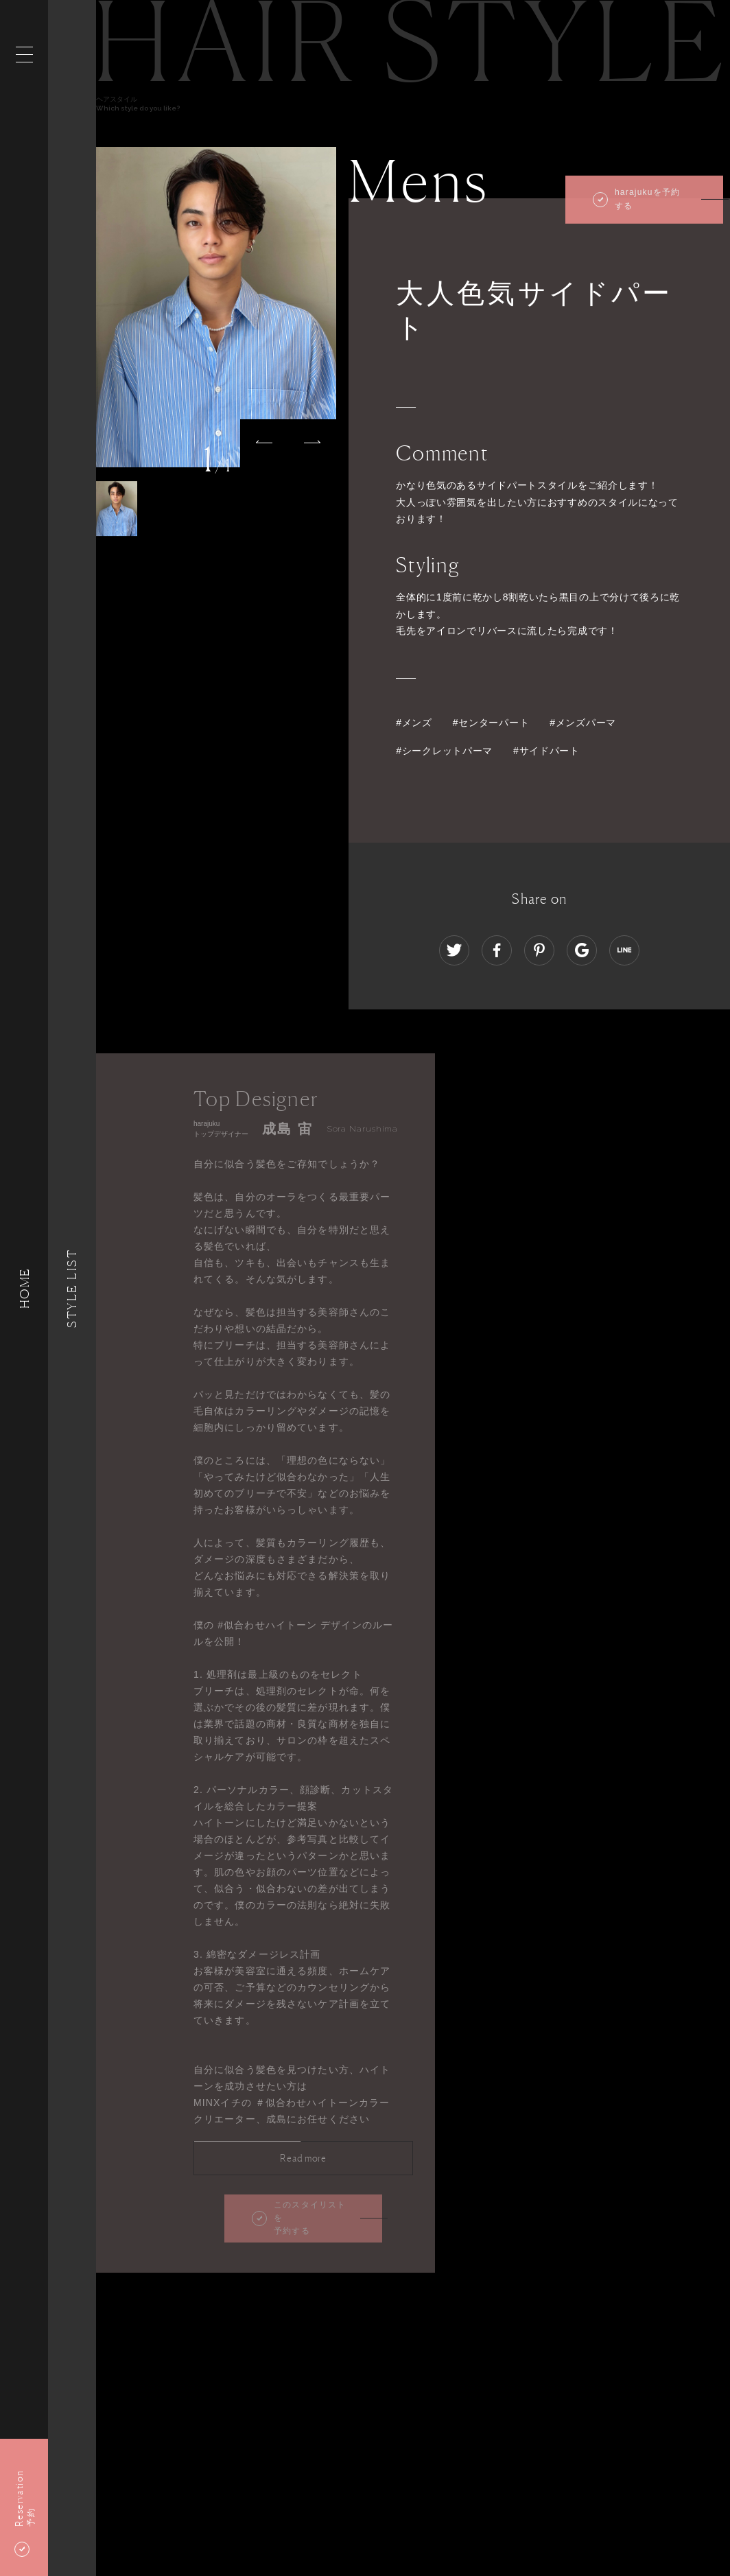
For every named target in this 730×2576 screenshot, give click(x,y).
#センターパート (491, 722)
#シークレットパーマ (444, 750)
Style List (72, 1287)
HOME (24, 1287)
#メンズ (414, 722)
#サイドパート (546, 750)
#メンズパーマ (583, 722)
